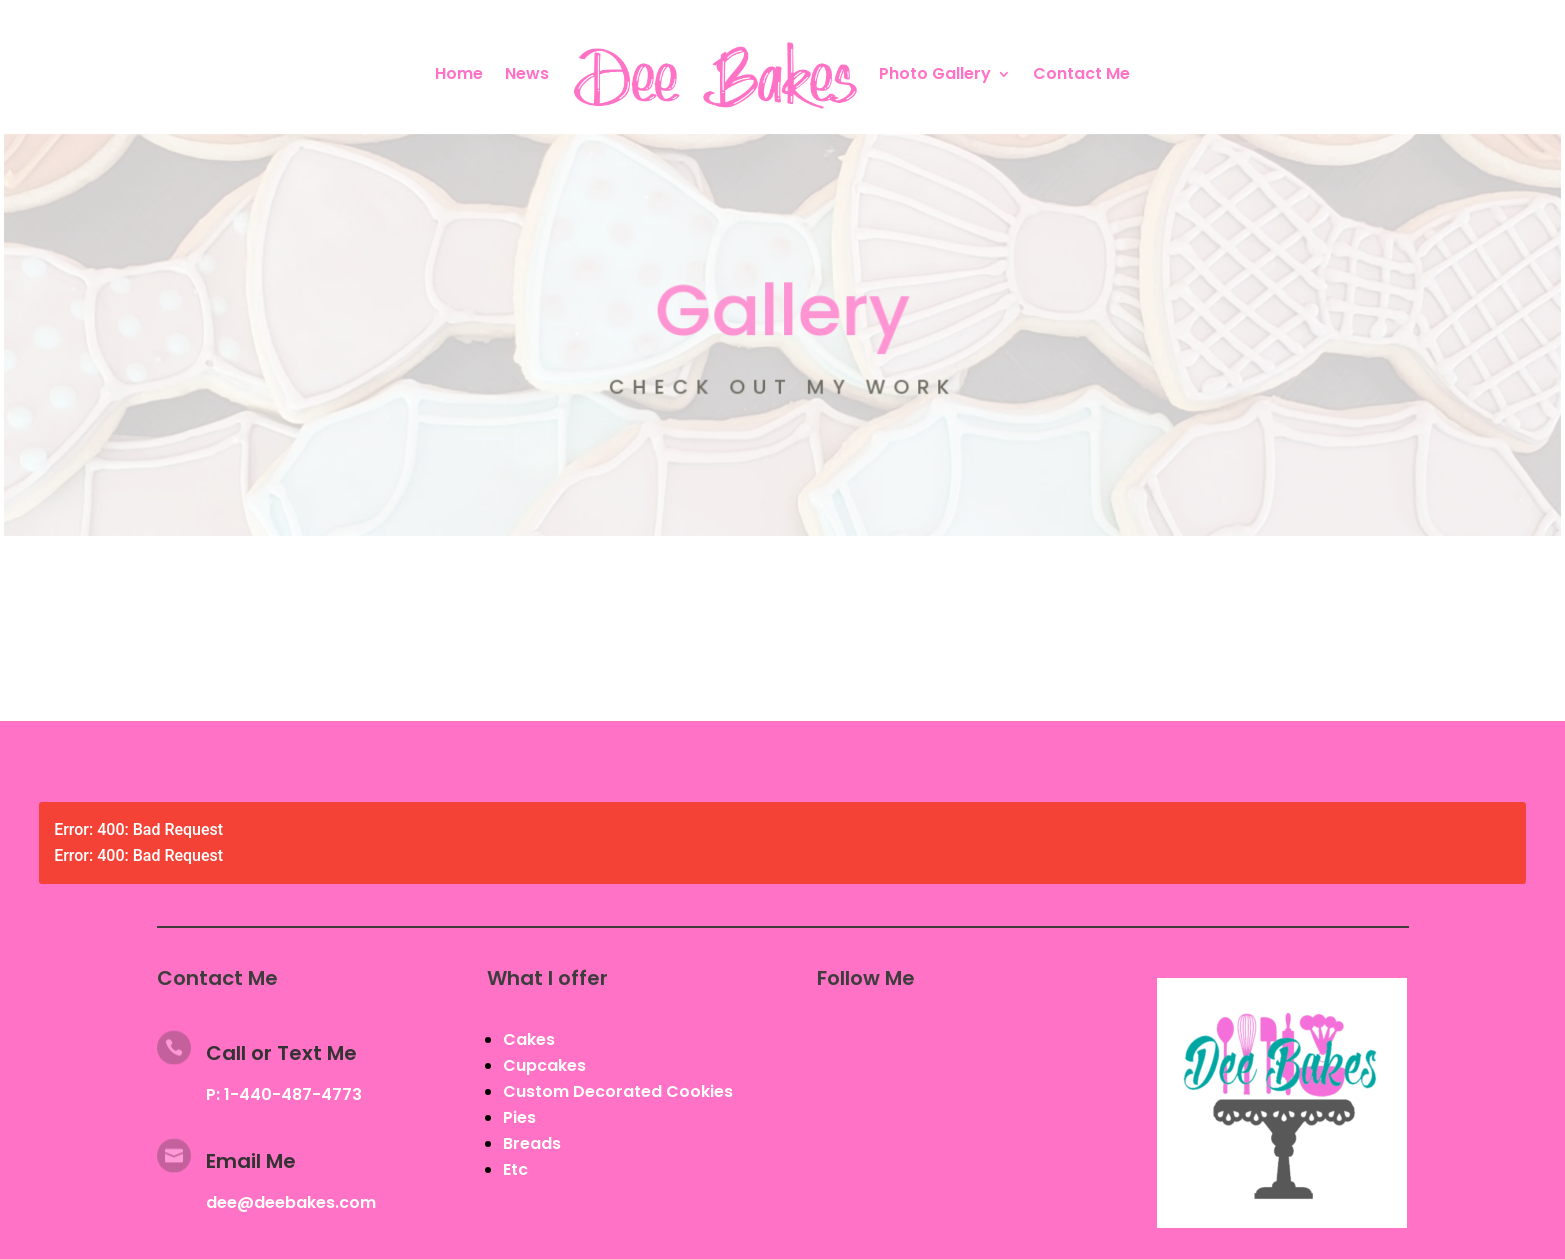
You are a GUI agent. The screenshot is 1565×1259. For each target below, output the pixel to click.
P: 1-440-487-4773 (284, 1094)
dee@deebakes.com (291, 1202)
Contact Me (1081, 73)
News (527, 73)
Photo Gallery (935, 73)
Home (459, 73)
